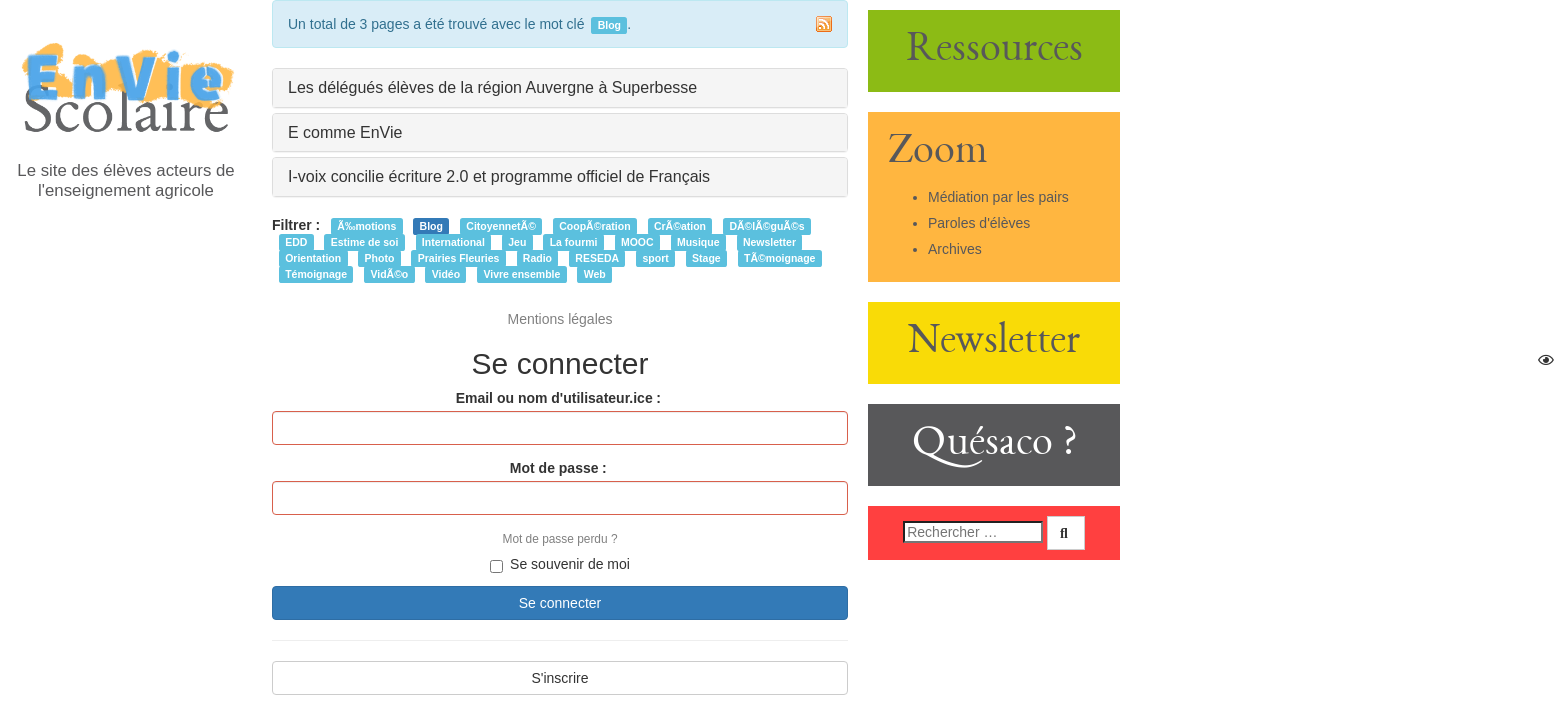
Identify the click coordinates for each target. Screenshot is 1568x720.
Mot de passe (554, 468)
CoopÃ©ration (594, 226)
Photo (380, 258)
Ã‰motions (366, 226)
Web (595, 274)
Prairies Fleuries (459, 258)
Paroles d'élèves (979, 223)
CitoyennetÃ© (501, 226)
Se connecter (560, 603)
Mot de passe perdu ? (559, 539)
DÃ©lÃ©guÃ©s (766, 226)
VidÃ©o (389, 274)
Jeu (517, 242)
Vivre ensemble (521, 274)
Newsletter (769, 242)
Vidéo (446, 274)
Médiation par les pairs (998, 197)
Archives (955, 249)
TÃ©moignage (779, 258)
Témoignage (316, 274)
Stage (706, 258)
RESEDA (597, 258)
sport (655, 258)
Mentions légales (559, 319)
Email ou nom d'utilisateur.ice (554, 398)
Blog (431, 226)
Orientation (313, 258)
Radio (537, 258)
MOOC (637, 242)
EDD (296, 242)
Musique (698, 242)
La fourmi (574, 242)
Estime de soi (365, 242)
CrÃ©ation (680, 226)
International (453, 242)
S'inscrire (559, 678)
